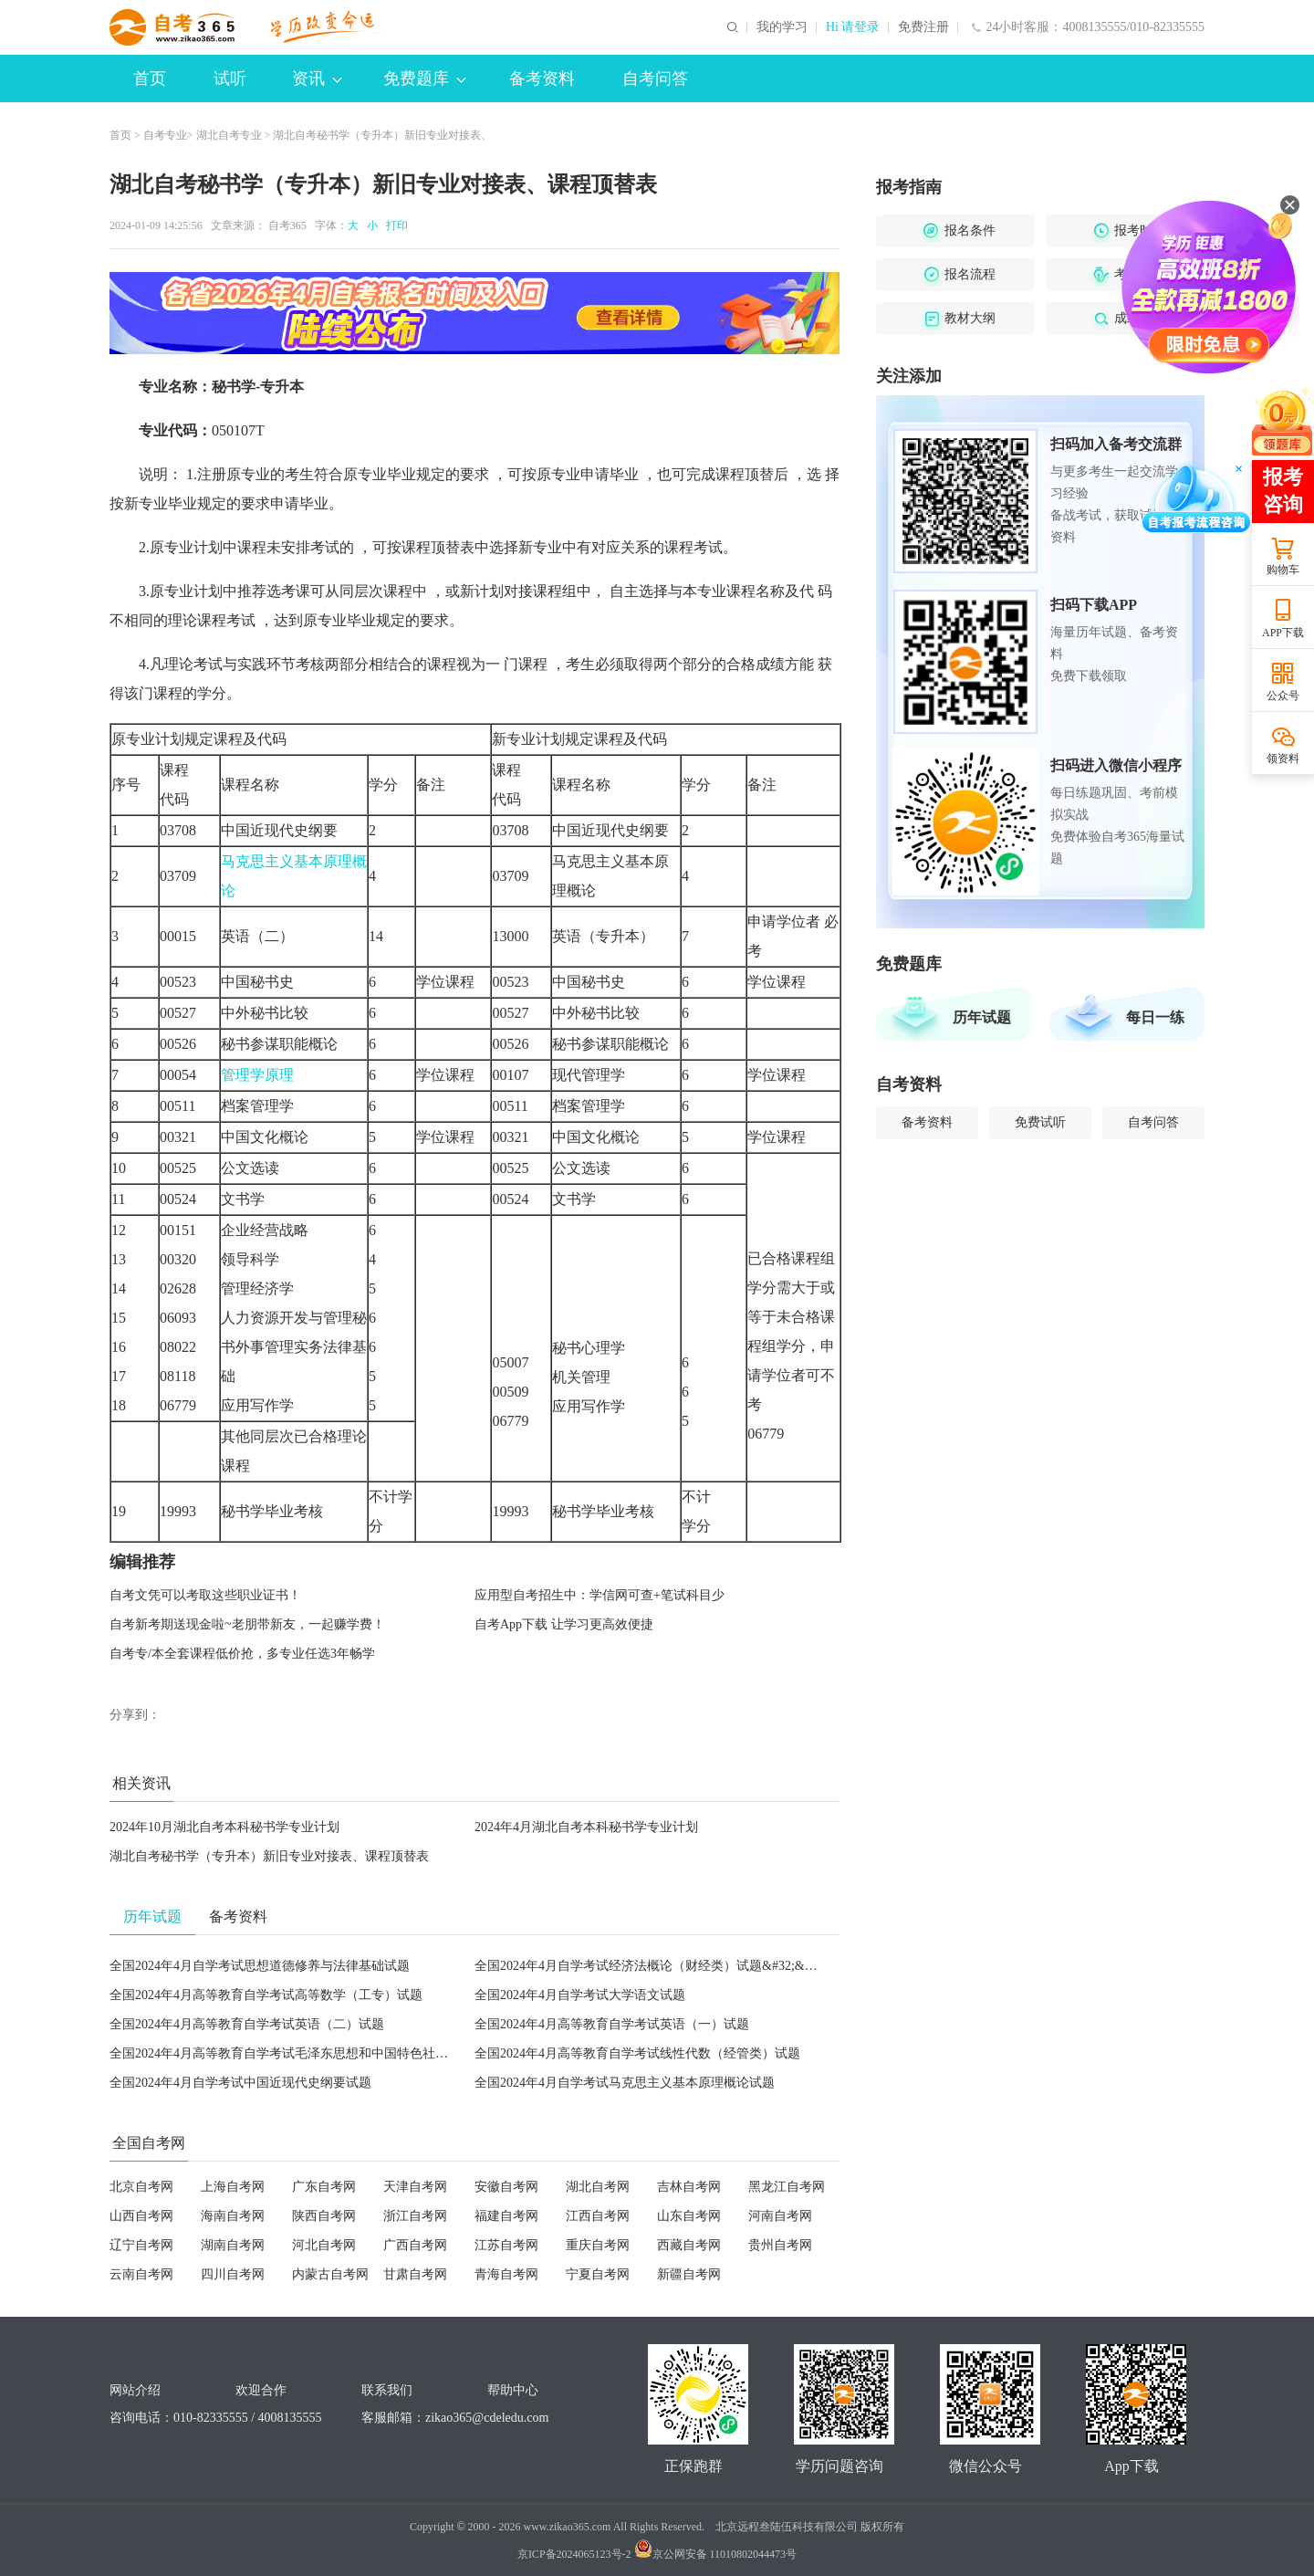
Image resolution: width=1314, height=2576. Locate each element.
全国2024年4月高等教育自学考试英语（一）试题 (611, 2024)
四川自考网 (233, 2274)
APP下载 (1283, 632)
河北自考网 (324, 2245)
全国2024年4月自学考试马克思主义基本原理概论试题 (624, 2082)
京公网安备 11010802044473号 (716, 2554)
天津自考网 (415, 2187)
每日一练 (1155, 1017)
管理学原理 (257, 1075)
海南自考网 (233, 2216)
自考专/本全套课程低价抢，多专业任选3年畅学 (242, 1653)
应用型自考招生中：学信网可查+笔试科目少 (599, 1595)
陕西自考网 (324, 2216)
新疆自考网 (689, 2274)
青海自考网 (506, 2274)
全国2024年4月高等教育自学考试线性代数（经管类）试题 (637, 2053)
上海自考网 (233, 2187)
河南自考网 (780, 2216)
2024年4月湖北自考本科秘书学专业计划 (586, 1827)
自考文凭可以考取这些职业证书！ (205, 1595)
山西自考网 (141, 2216)
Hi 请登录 (853, 27)
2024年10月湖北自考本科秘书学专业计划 (224, 1827)
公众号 (1283, 695)
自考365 (287, 225)
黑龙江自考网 (786, 2187)
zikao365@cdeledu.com (486, 2417)
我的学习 (782, 27)
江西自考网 (598, 2216)
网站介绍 (135, 2390)
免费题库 (424, 78)
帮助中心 (512, 2390)
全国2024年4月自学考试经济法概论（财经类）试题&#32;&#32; (651, 1966)
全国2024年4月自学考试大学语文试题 (579, 1995)
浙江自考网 (415, 2216)
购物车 (1283, 569)
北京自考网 (141, 2187)
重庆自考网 (598, 2245)
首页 (149, 78)
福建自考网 (506, 2216)
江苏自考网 (506, 2245)
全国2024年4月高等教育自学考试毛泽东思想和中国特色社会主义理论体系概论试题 (343, 2053)
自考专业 (165, 135)
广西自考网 (415, 2245)
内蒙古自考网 (330, 2274)
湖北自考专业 (229, 135)
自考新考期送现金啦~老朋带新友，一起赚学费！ (247, 1624)
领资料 (1283, 758)
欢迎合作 (261, 2390)
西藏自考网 (689, 2245)
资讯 (316, 78)
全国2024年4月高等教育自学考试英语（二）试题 (247, 2024)
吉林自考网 (689, 2187)
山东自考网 (689, 2216)
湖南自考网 (233, 2245)
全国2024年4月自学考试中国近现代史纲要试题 (240, 2082)
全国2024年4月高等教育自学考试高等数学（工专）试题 (266, 1995)
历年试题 (982, 1017)
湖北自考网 (598, 2187)
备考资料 (542, 78)
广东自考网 (324, 2187)
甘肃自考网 (415, 2274)
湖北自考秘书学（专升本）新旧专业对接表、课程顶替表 (269, 1856)
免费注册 (923, 27)
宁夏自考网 (598, 2274)
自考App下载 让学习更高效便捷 (563, 1624)
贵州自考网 (780, 2245)
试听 (230, 78)
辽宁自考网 (141, 2245)
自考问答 (655, 78)
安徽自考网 (506, 2187)
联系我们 (386, 2390)
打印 (394, 225)
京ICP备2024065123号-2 (574, 2554)
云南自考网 (141, 2274)
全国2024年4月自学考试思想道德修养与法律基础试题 (260, 1966)
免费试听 (1040, 1122)
